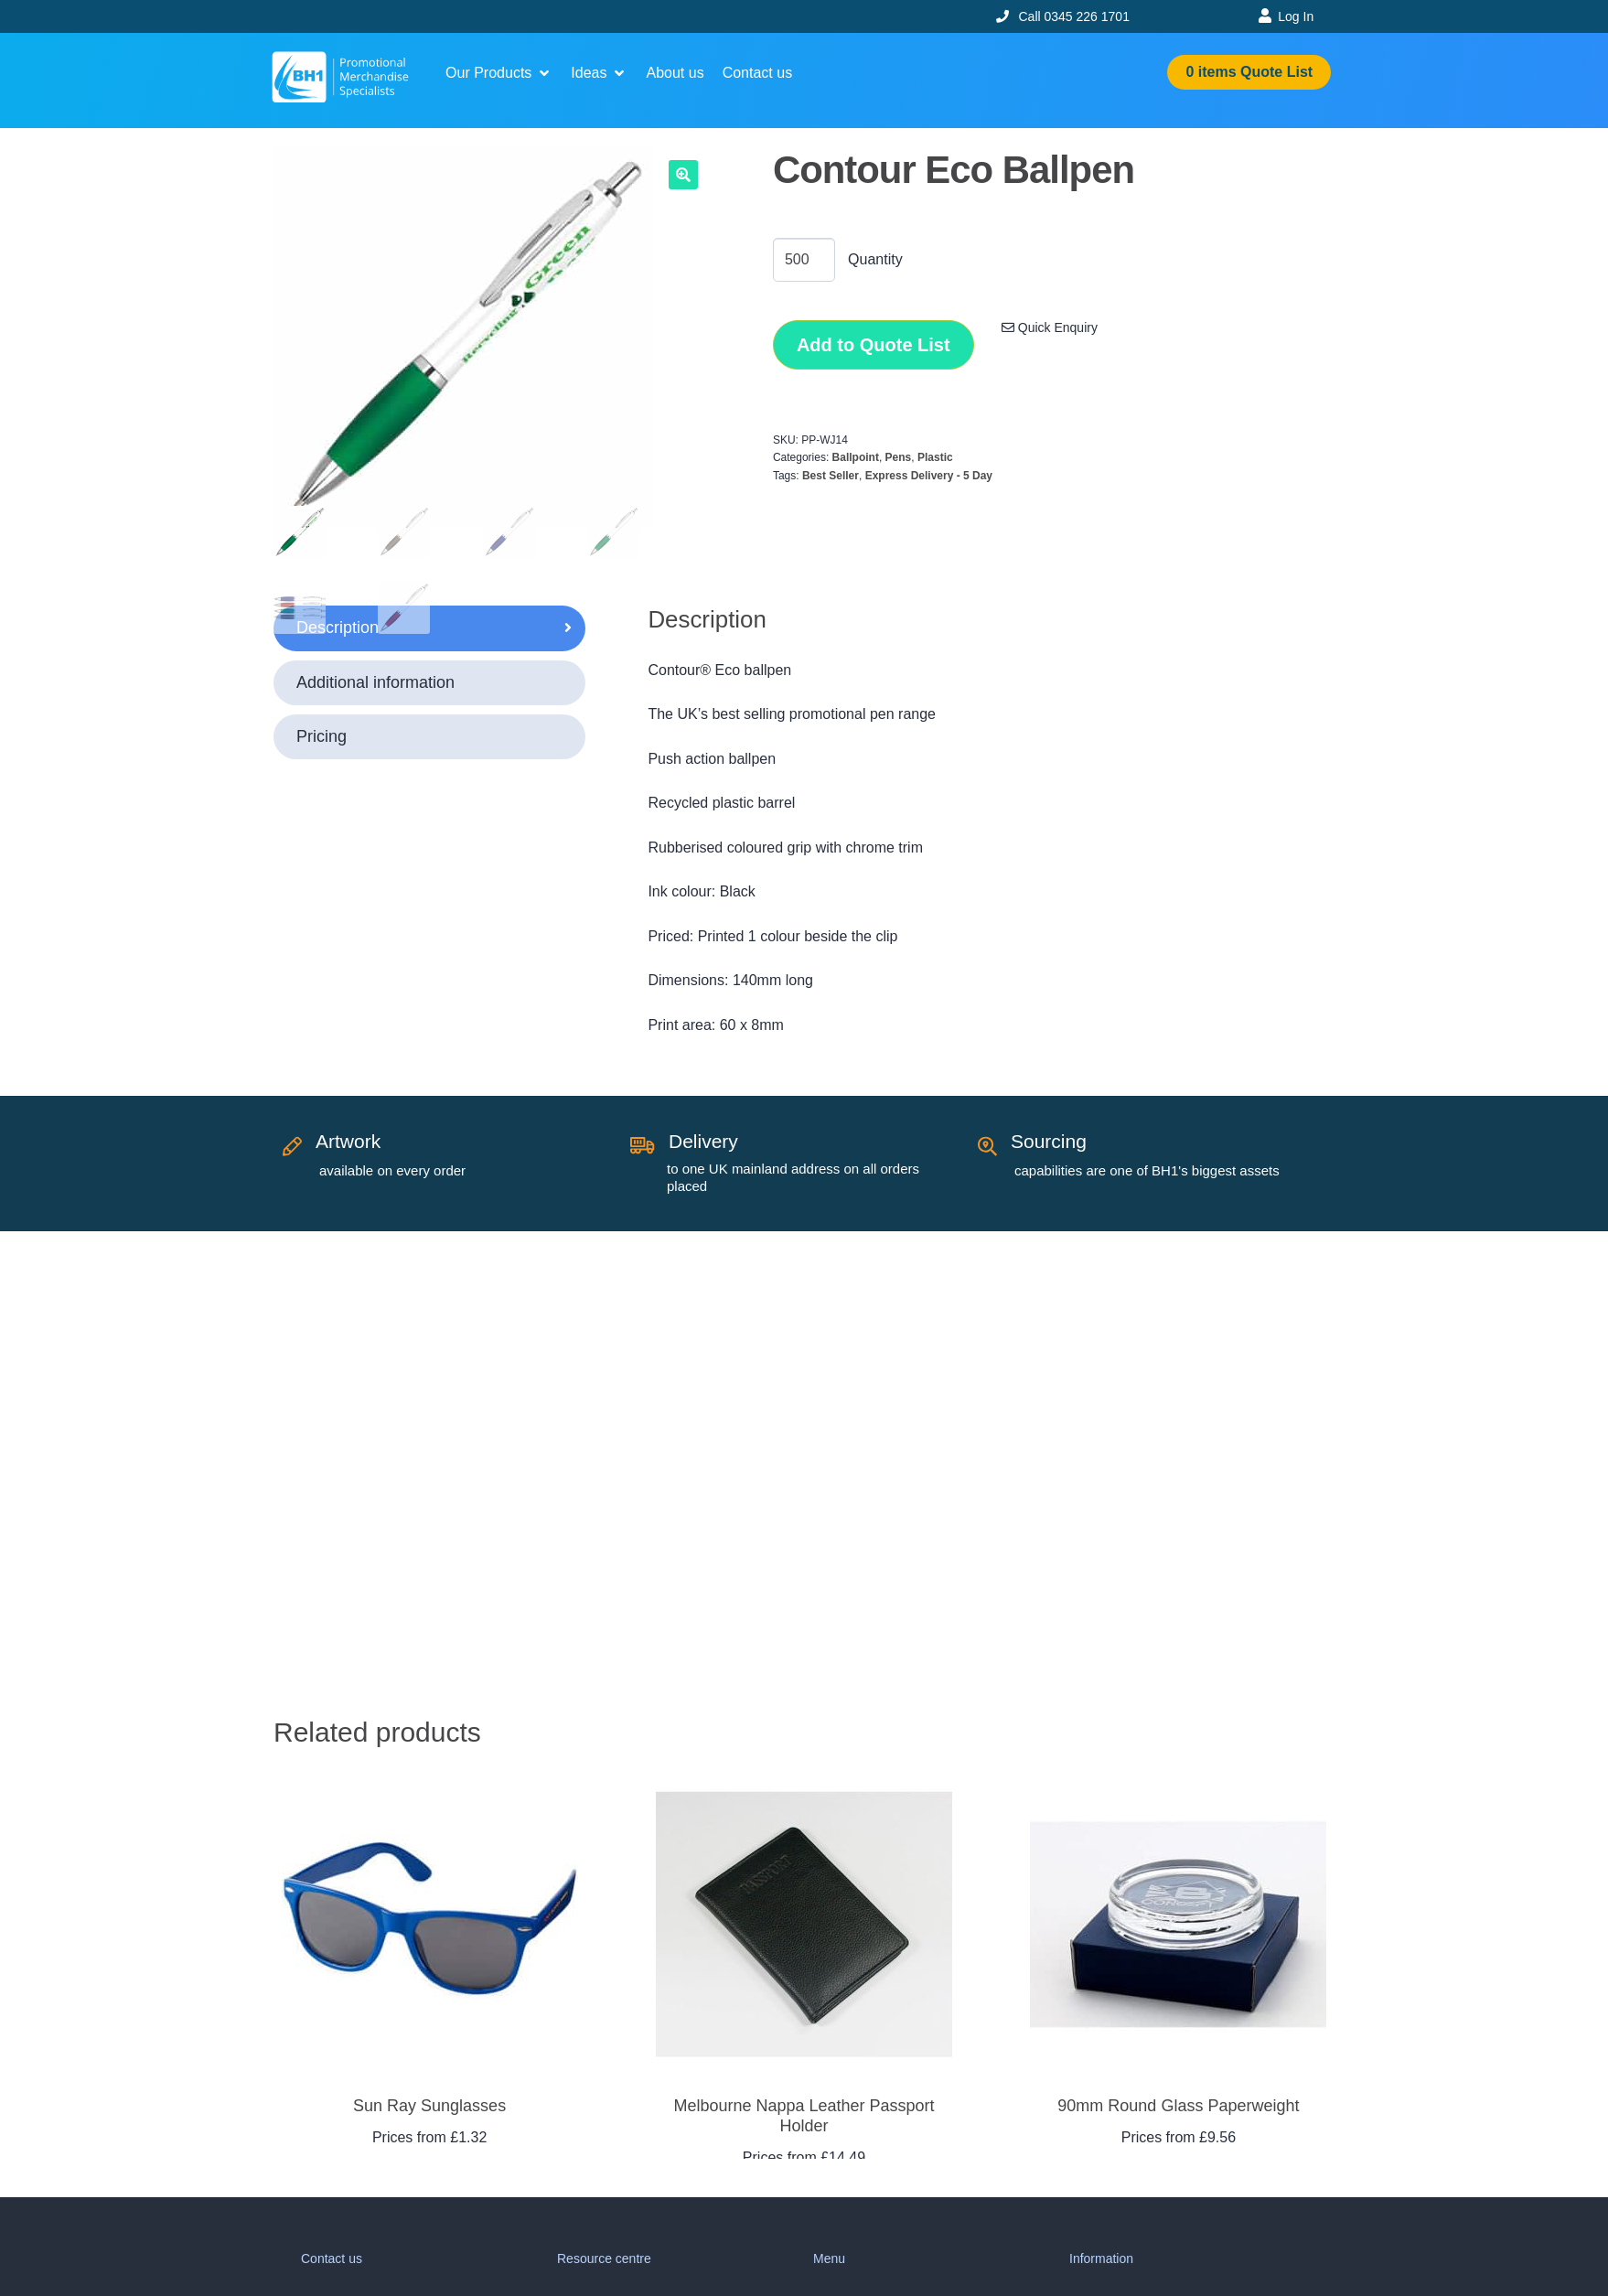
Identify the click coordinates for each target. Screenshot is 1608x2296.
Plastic (935, 457)
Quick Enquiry (1050, 327)
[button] (499, 73)
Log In (1295, 16)
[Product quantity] (804, 260)
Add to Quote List (873, 345)
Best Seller (830, 475)
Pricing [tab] (321, 736)
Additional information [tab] (375, 682)
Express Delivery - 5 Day (928, 475)
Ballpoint (855, 457)
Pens (898, 457)
